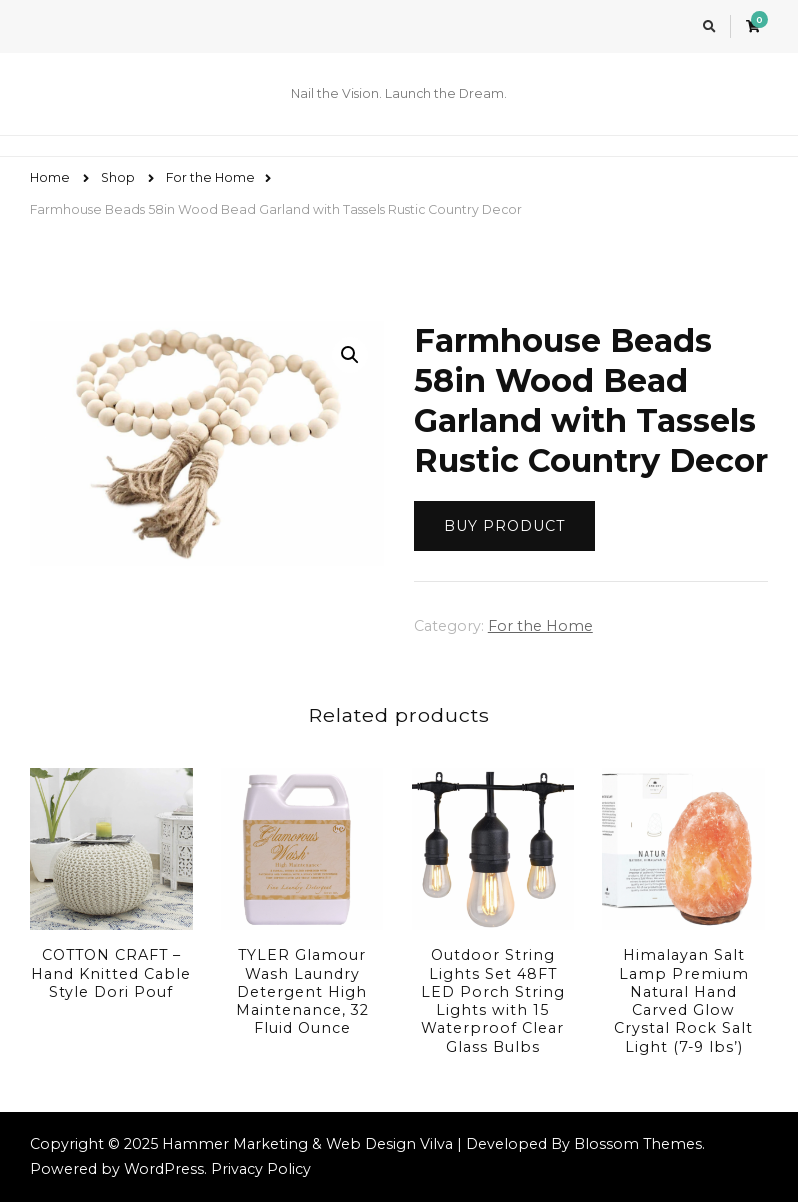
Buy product (504, 526)
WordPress (164, 1169)
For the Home (540, 626)
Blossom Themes (638, 1144)
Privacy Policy (261, 1169)
